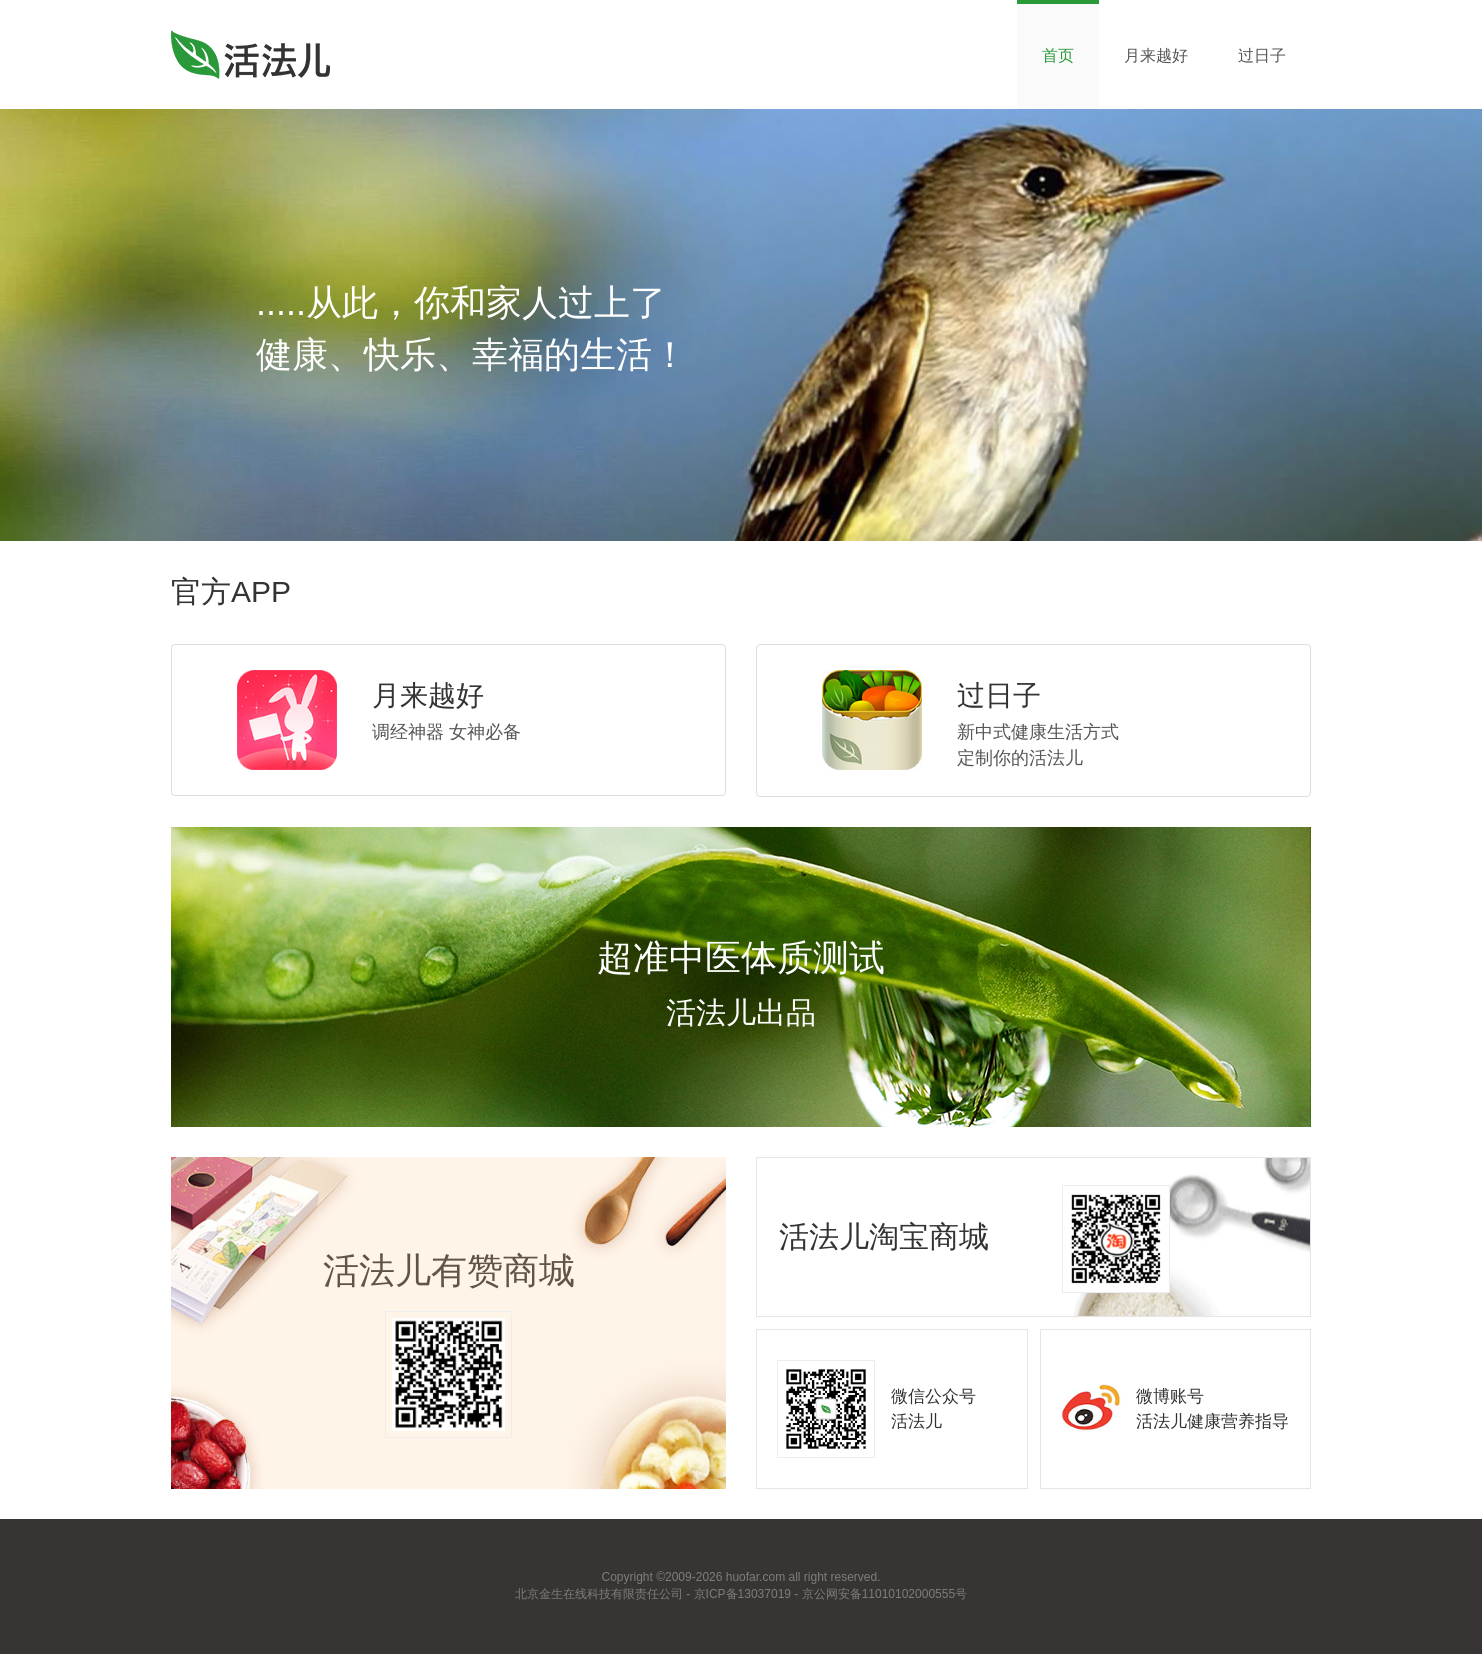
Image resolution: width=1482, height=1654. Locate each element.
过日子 (1262, 55)
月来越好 (1156, 55)
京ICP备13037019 (742, 1594)
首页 (1058, 55)
